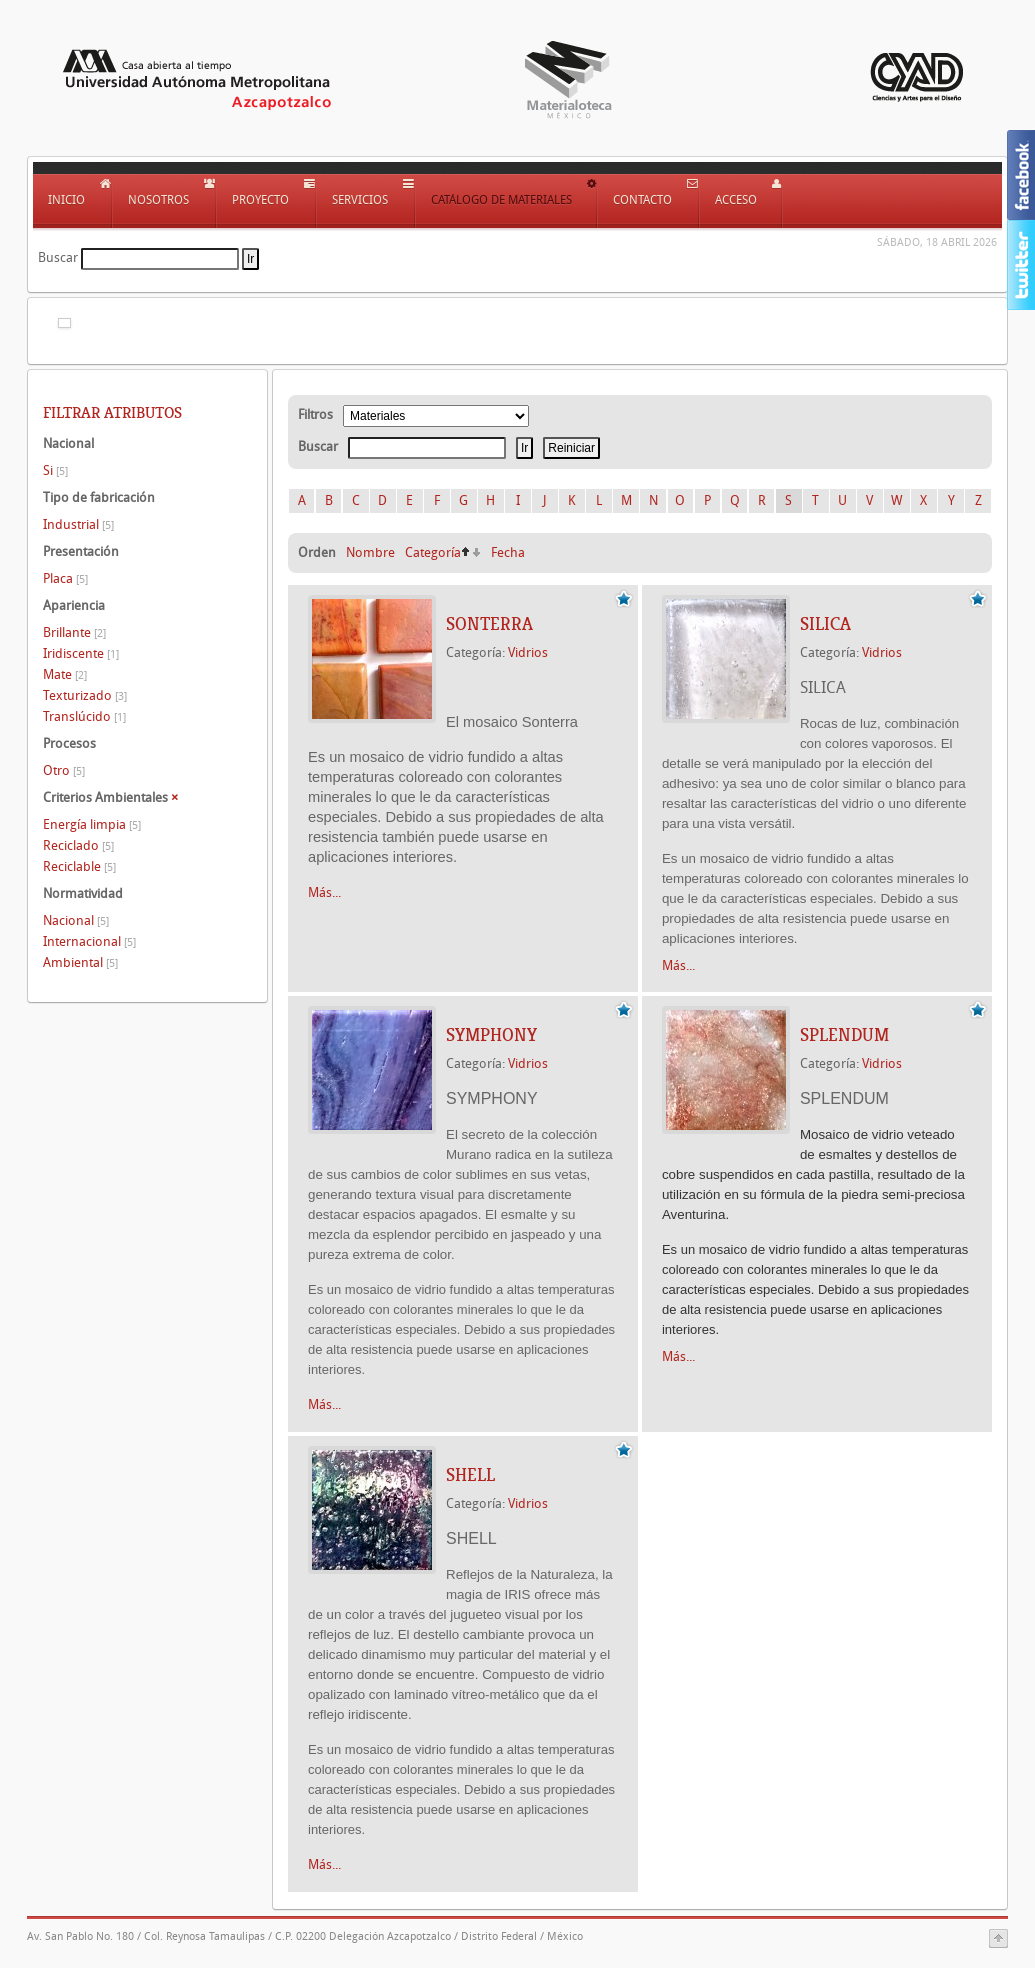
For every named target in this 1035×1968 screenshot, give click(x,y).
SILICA (825, 624)
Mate (65, 674)
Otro (64, 770)
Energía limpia (92, 824)
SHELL (470, 1475)
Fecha (508, 552)
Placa (65, 578)
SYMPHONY (491, 1035)
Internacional (89, 941)
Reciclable (79, 866)
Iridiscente (81, 653)
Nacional (76, 920)
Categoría (433, 552)
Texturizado (85, 695)
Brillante (74, 632)
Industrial (78, 524)
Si (55, 470)
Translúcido (84, 716)
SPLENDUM (844, 1035)
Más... (324, 892)
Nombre (370, 552)
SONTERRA (489, 624)
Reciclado (78, 845)
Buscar (58, 257)
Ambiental (80, 962)
